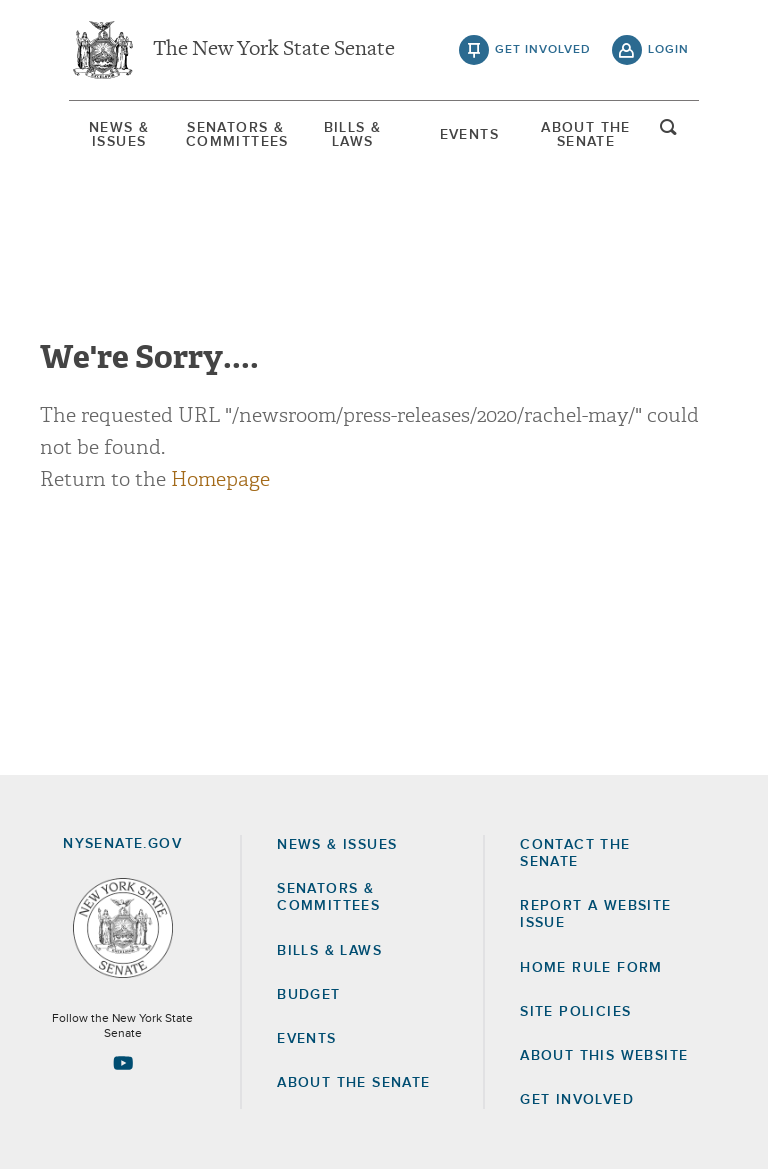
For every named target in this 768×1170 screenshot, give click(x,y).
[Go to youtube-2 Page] (123, 1063)
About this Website (604, 1056)
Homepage (220, 479)
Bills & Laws (353, 135)
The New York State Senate (274, 50)
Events (469, 135)
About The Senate (586, 135)
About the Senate (353, 1083)
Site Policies (575, 1012)
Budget (308, 995)
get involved (543, 50)
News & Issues (119, 135)
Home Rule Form (591, 968)
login (668, 50)
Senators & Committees (236, 135)
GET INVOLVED (577, 1100)
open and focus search (669, 133)
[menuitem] (119, 135)
